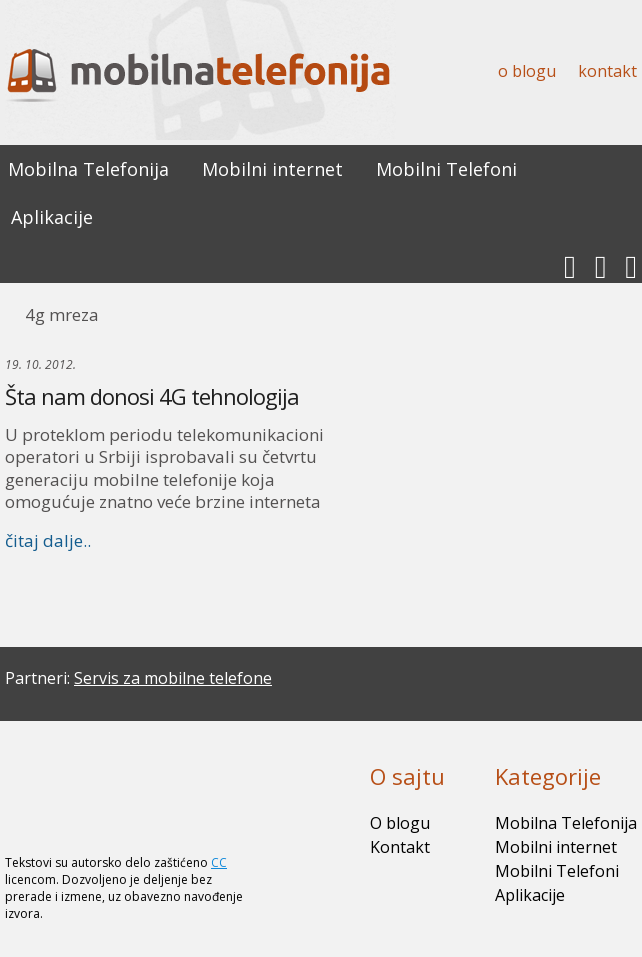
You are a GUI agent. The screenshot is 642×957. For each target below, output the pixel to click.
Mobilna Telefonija (88, 169)
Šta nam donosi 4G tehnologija (152, 396)
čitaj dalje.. (48, 540)
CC (219, 862)
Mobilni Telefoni (446, 169)
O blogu (527, 71)
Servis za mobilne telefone (173, 678)
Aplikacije (52, 217)
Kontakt (607, 71)
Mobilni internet (272, 169)
